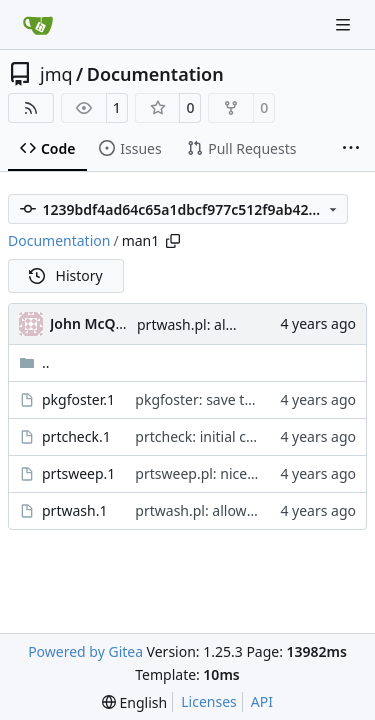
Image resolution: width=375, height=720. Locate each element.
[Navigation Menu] (345, 24)
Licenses (209, 701)
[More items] (351, 149)
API (262, 701)
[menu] (134, 702)
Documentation (155, 74)
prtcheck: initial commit (212, 436)
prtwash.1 (74, 510)
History (66, 275)
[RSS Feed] (31, 108)
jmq (56, 74)
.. (34, 362)
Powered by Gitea (85, 651)
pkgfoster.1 (78, 399)
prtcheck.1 (76, 436)
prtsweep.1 (78, 473)
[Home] (38, 25)
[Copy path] (173, 241)
